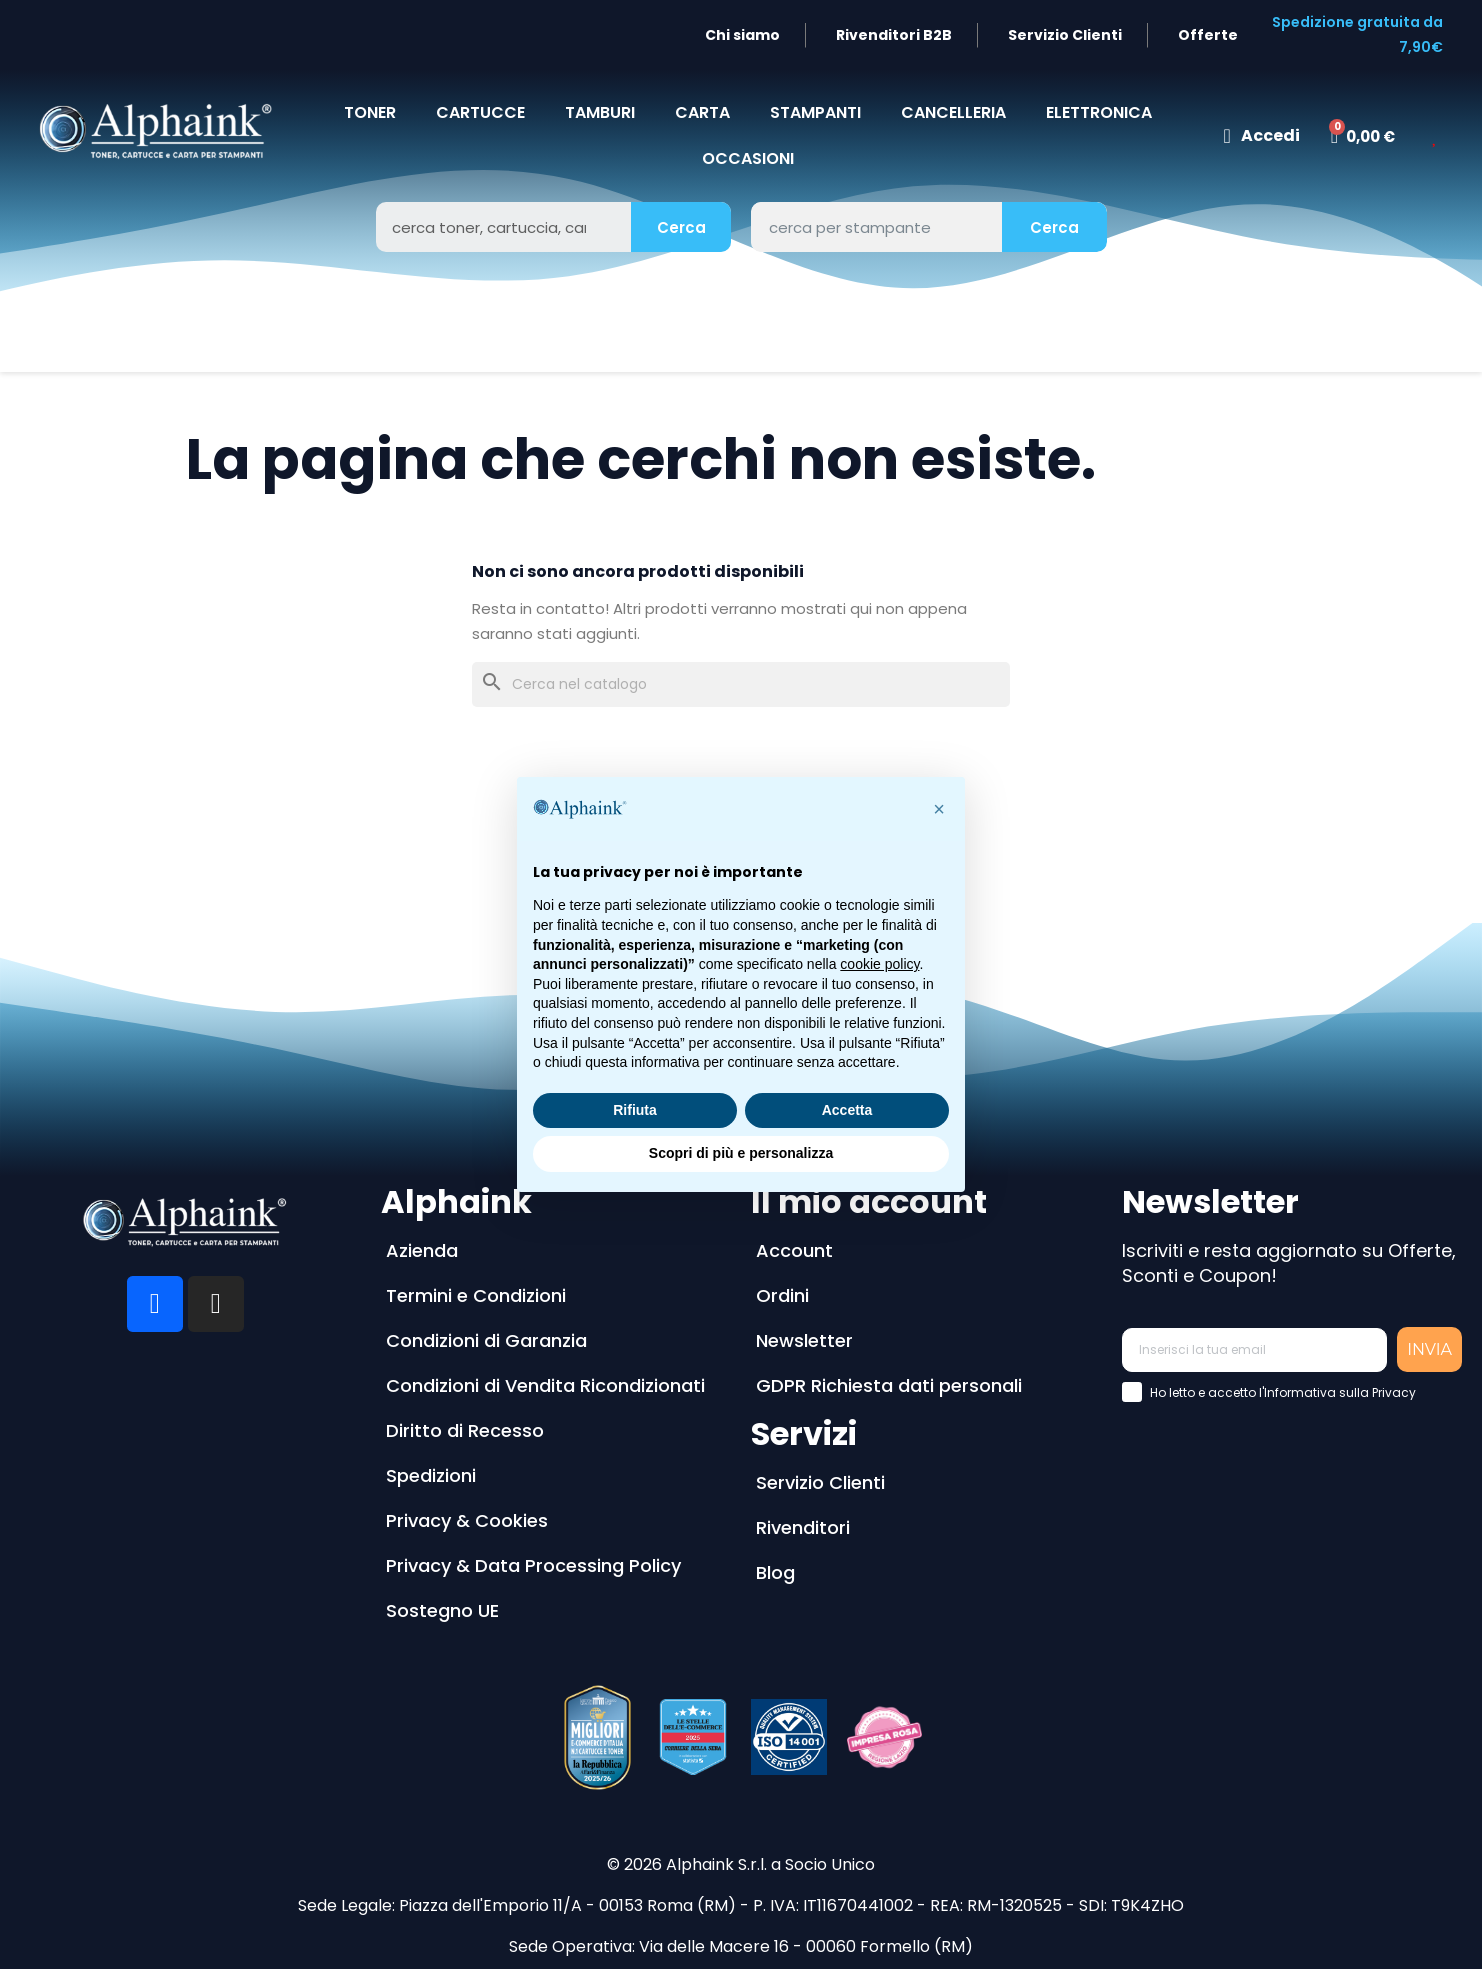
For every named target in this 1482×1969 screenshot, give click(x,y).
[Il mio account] (1261, 136)
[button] (939, 809)
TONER (370, 112)
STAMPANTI (815, 112)
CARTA (702, 112)
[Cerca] (741, 684)
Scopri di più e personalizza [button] (741, 1153)
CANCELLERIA (953, 112)
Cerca (681, 227)
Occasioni (748, 158)
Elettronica (1099, 112)
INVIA (1429, 1349)
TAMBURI (600, 112)
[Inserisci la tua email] (1255, 1350)
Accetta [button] (847, 1110)
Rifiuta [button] (635, 1110)
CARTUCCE (480, 112)
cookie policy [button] (879, 964)
